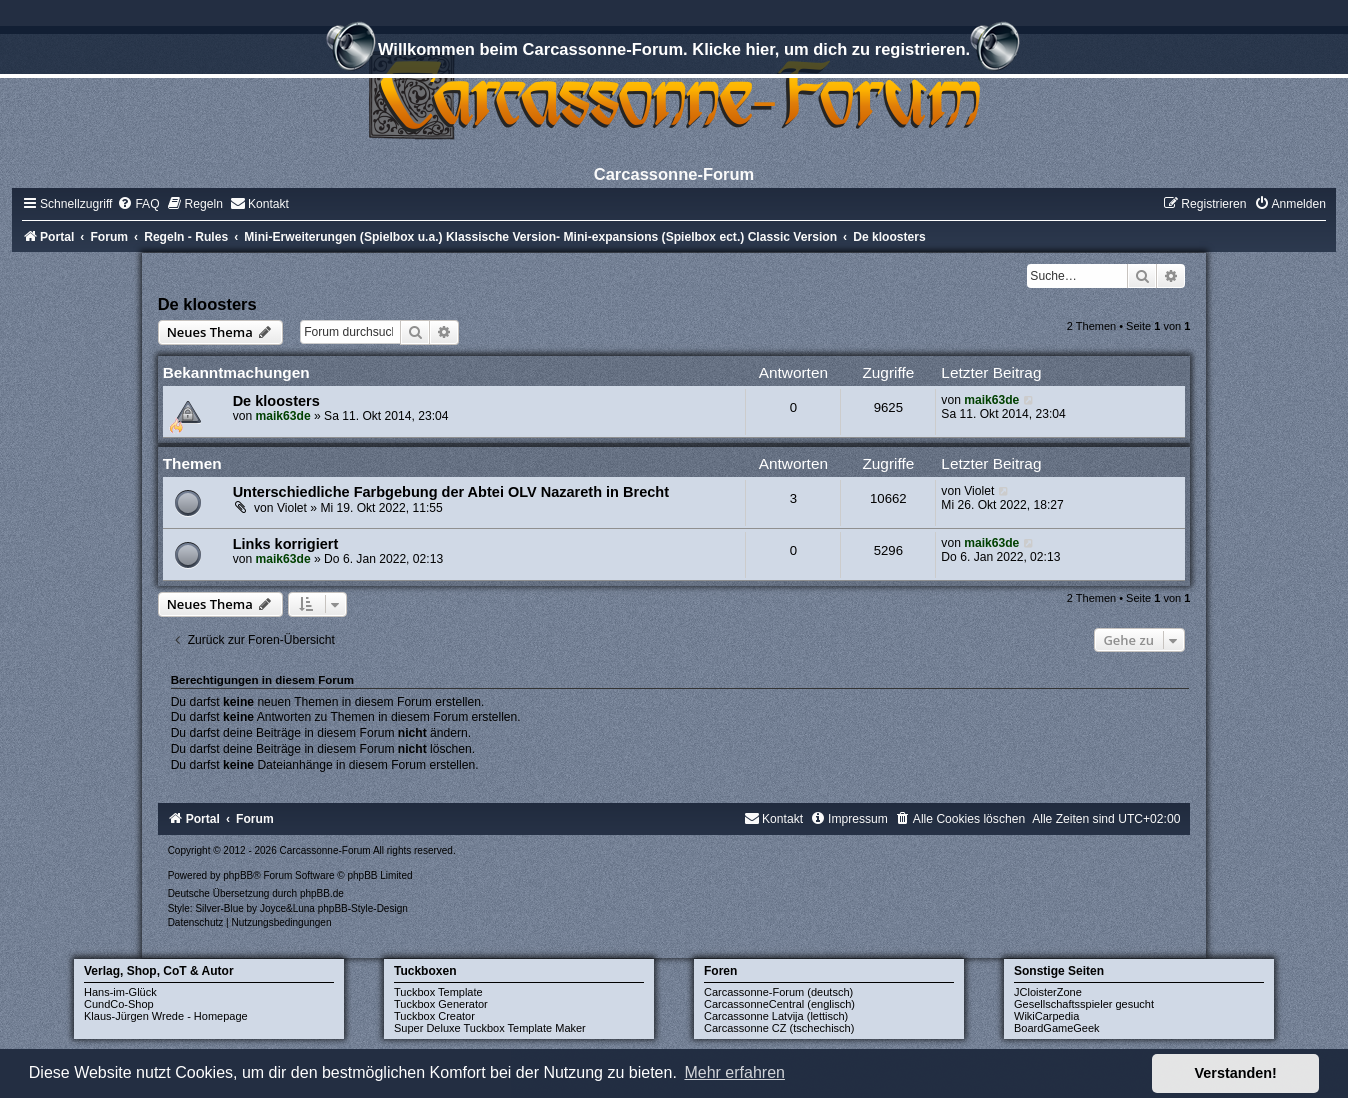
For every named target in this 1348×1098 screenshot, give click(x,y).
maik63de (283, 416)
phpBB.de (322, 893)
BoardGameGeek (1057, 1028)
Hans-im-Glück (120, 992)
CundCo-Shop (119, 1004)
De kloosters (207, 304)
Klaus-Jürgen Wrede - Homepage (166, 1016)
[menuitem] (138, 204)
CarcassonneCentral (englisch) (779, 1004)
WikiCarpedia (1046, 1016)
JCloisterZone (1048, 992)
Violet (292, 508)
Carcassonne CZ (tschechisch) (779, 1028)
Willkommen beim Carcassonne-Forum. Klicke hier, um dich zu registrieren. (674, 52)
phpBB (238, 875)
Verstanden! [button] (1236, 1073)
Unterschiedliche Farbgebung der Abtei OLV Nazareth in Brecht (451, 492)
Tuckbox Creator (434, 1016)
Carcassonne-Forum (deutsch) (778, 992)
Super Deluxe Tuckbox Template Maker (490, 1028)
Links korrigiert (286, 544)
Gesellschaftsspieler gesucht (1084, 1004)
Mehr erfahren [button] (734, 1072)
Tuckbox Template (438, 992)
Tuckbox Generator (441, 1004)
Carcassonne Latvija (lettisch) (776, 1016)
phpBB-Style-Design (363, 908)
